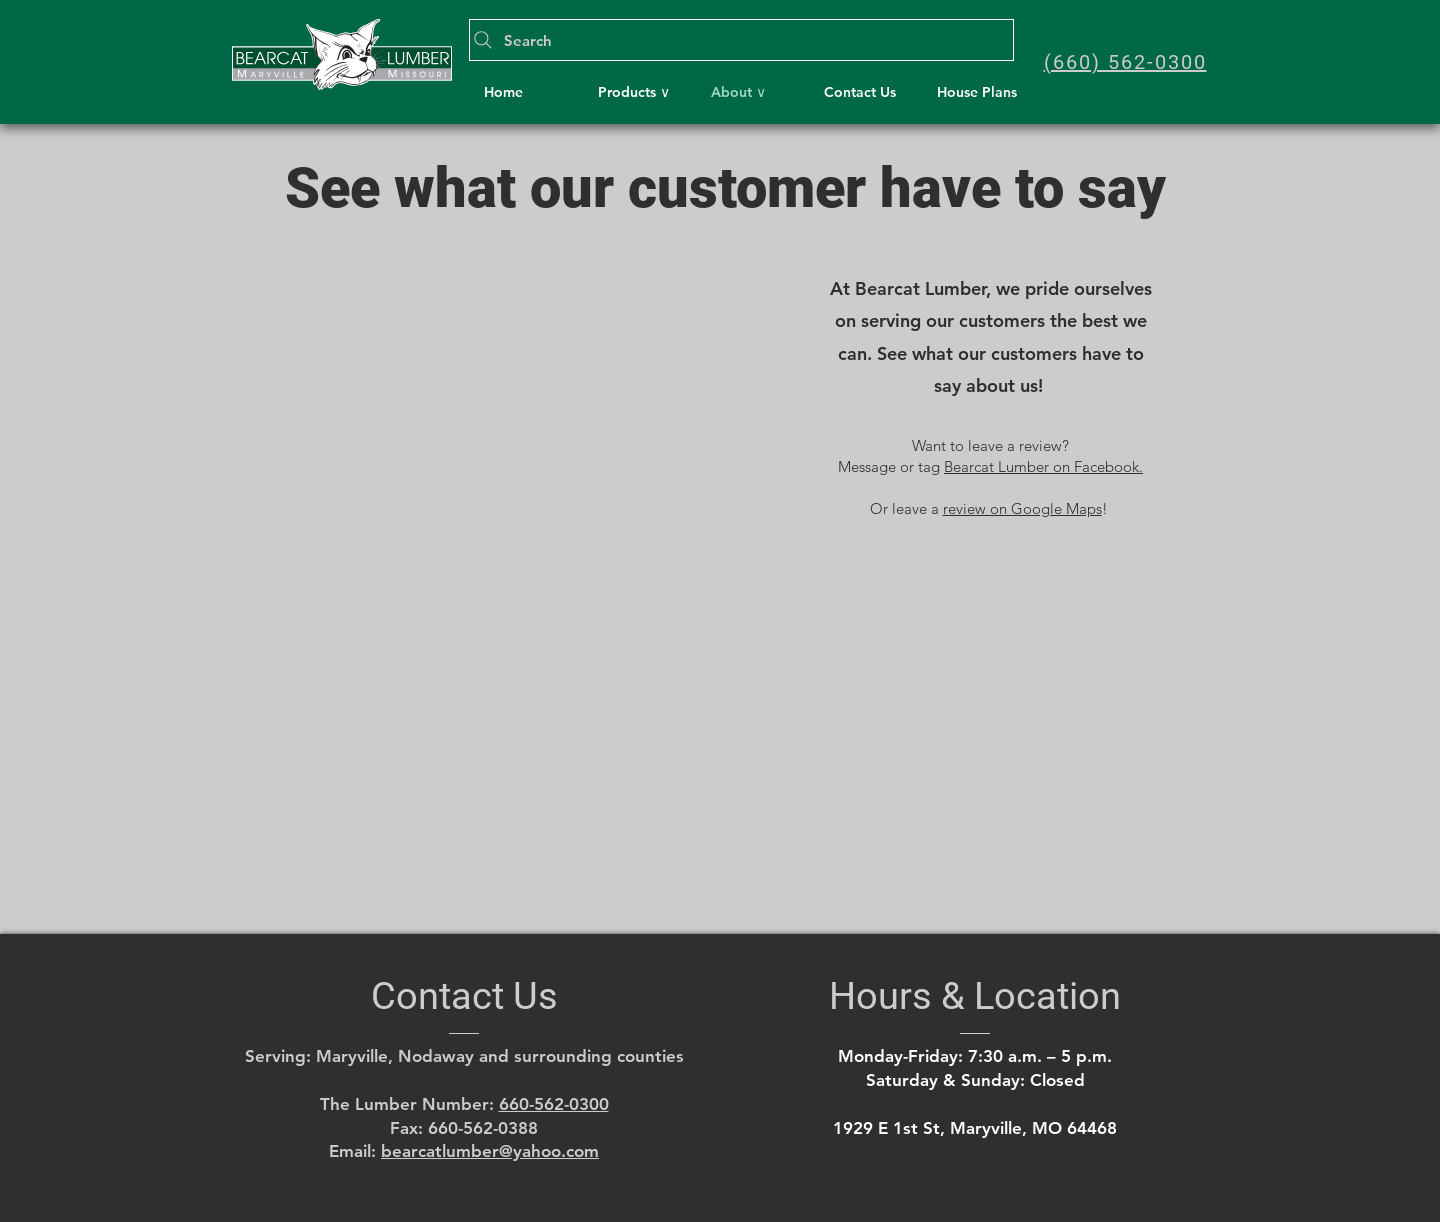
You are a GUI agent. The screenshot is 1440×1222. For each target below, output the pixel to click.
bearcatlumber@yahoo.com (490, 1151)
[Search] (741, 40)
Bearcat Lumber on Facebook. (1043, 466)
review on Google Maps (1022, 508)
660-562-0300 (554, 1104)
